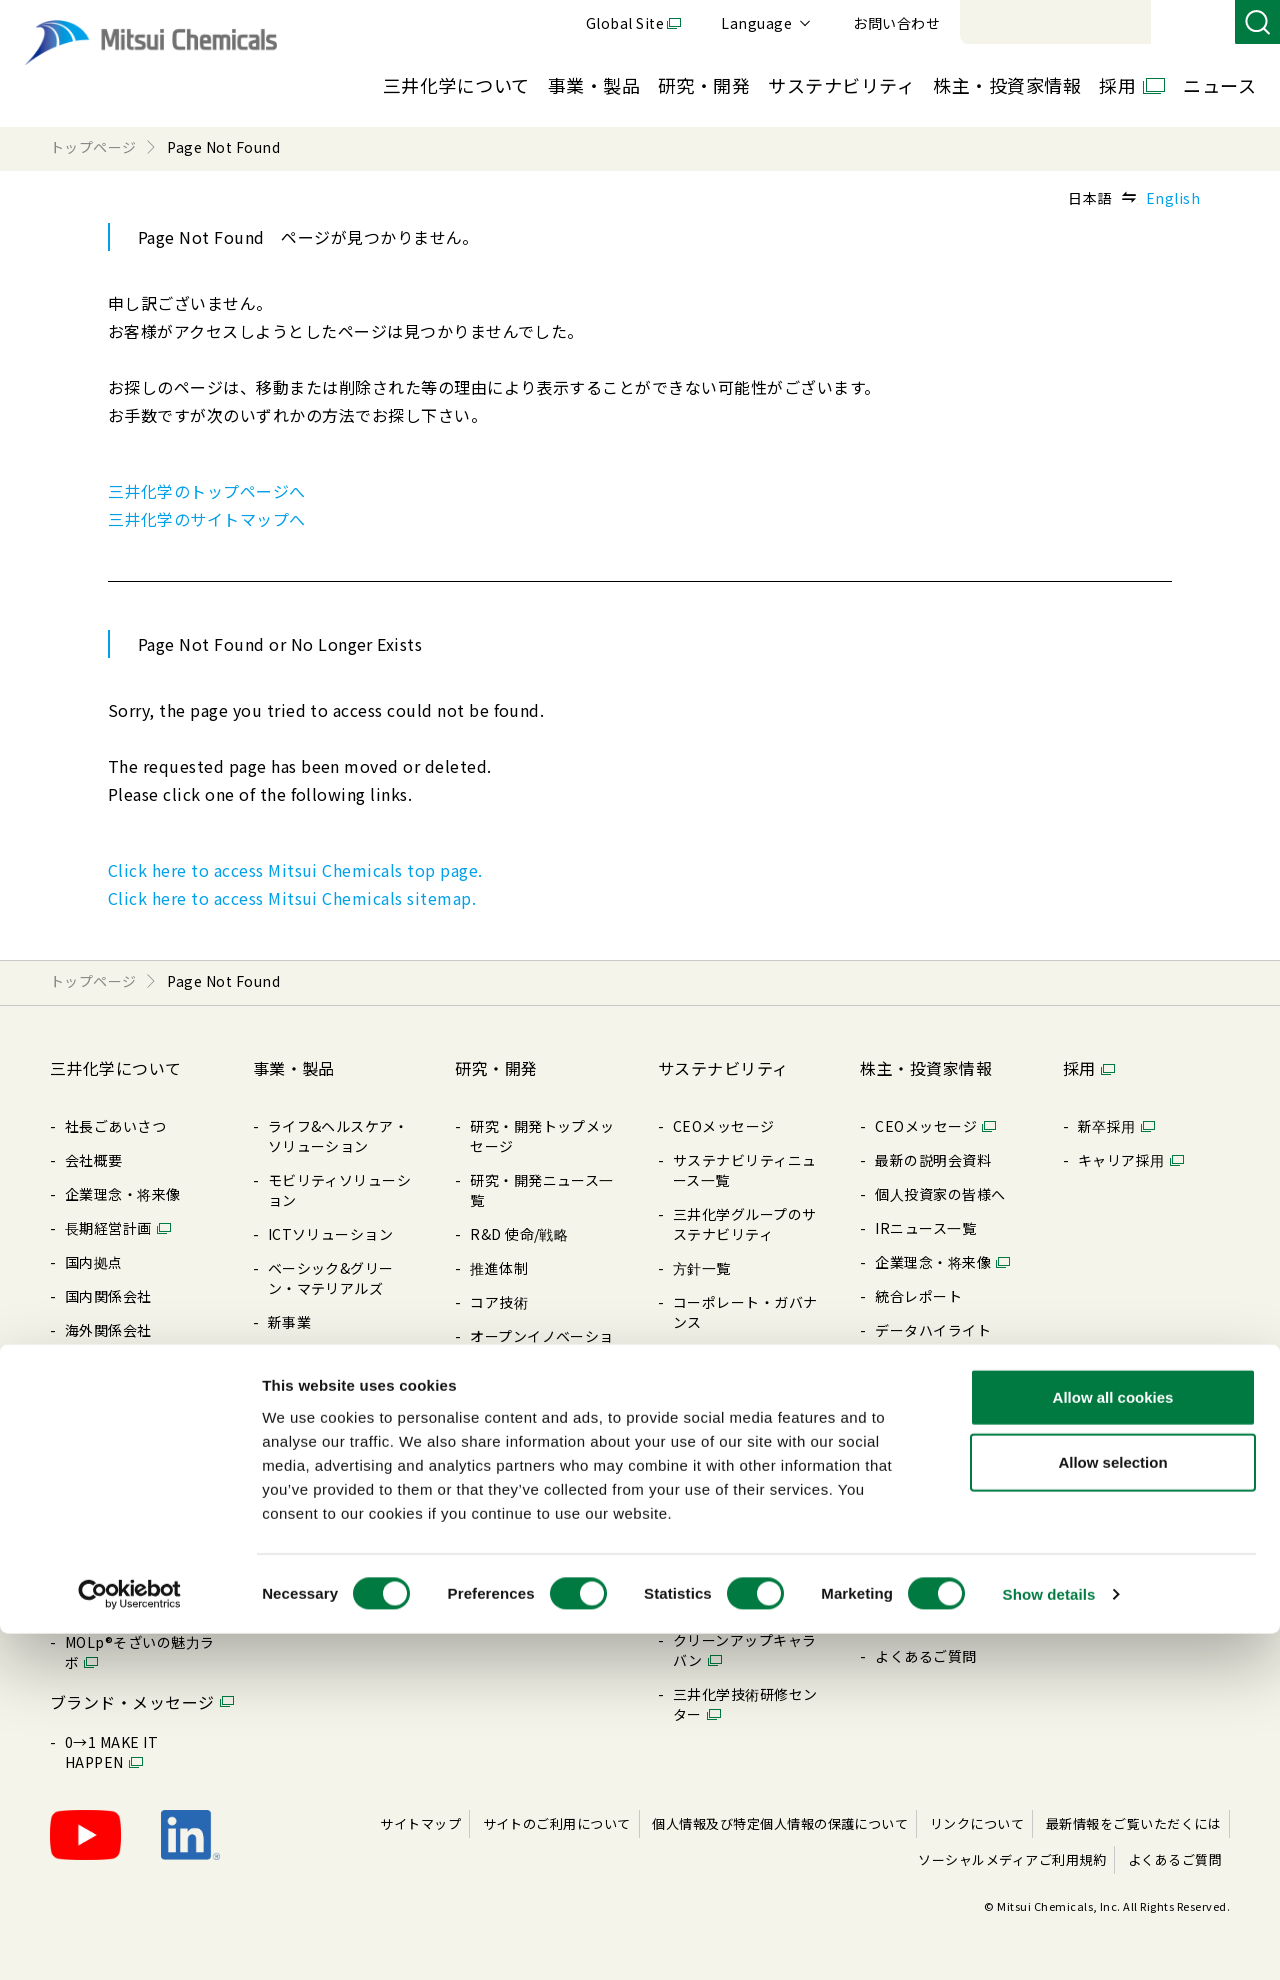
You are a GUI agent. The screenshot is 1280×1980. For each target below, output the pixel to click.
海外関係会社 (108, 1330)
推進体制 (499, 1268)
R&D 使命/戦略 (519, 1234)
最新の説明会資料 (933, 1160)
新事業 (289, 1322)
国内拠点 (94, 1262)
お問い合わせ (1171, 23)
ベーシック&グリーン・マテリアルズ (331, 1278)
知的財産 (499, 1458)
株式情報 (904, 1432)
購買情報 (94, 1452)
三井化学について (456, 85)
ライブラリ (101, 1486)
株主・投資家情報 (1007, 85)
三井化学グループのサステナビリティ (745, 1224)
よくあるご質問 (925, 1656)
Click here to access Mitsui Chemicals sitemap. (292, 898)
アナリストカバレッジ (947, 1534)
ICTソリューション (331, 1234)
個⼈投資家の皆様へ (940, 1194)
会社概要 (94, 1160)
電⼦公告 (904, 1466)
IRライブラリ (918, 1364)
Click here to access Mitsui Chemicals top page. (295, 870)
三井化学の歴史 (115, 1608)
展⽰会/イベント (321, 1458)
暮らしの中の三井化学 (542, 1492)
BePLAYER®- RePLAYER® (717, 1596)
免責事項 (904, 1622)
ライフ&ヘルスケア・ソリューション (338, 1136)
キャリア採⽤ (1121, 1160)
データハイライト (933, 1330)
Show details (1049, 1940)
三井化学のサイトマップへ (207, 519)
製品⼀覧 (297, 1424)
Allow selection (1112, 1809)
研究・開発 (704, 85)
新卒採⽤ (1107, 1126)
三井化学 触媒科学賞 (537, 1424)
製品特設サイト (318, 1390)
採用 (1117, 85)
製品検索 (297, 1356)
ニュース (1219, 85)
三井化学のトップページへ (207, 491)
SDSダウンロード (325, 1492)
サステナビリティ (841, 85)
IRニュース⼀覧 (925, 1228)
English (1173, 198)
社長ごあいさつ (115, 1126)
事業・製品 (594, 85)
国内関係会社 (108, 1296)
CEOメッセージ (724, 1126)
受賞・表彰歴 (513, 1390)
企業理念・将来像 (123, 1194)
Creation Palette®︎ (128, 1574)
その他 (694, 1552)
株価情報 (904, 1500)
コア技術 (499, 1302)
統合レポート (918, 1296)
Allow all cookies (1113, 1743)
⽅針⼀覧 (94, 1418)
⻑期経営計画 (108, 1228)
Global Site (900, 23)
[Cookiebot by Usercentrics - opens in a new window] (129, 1941)
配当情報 (904, 1398)
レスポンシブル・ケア (745, 1410)
